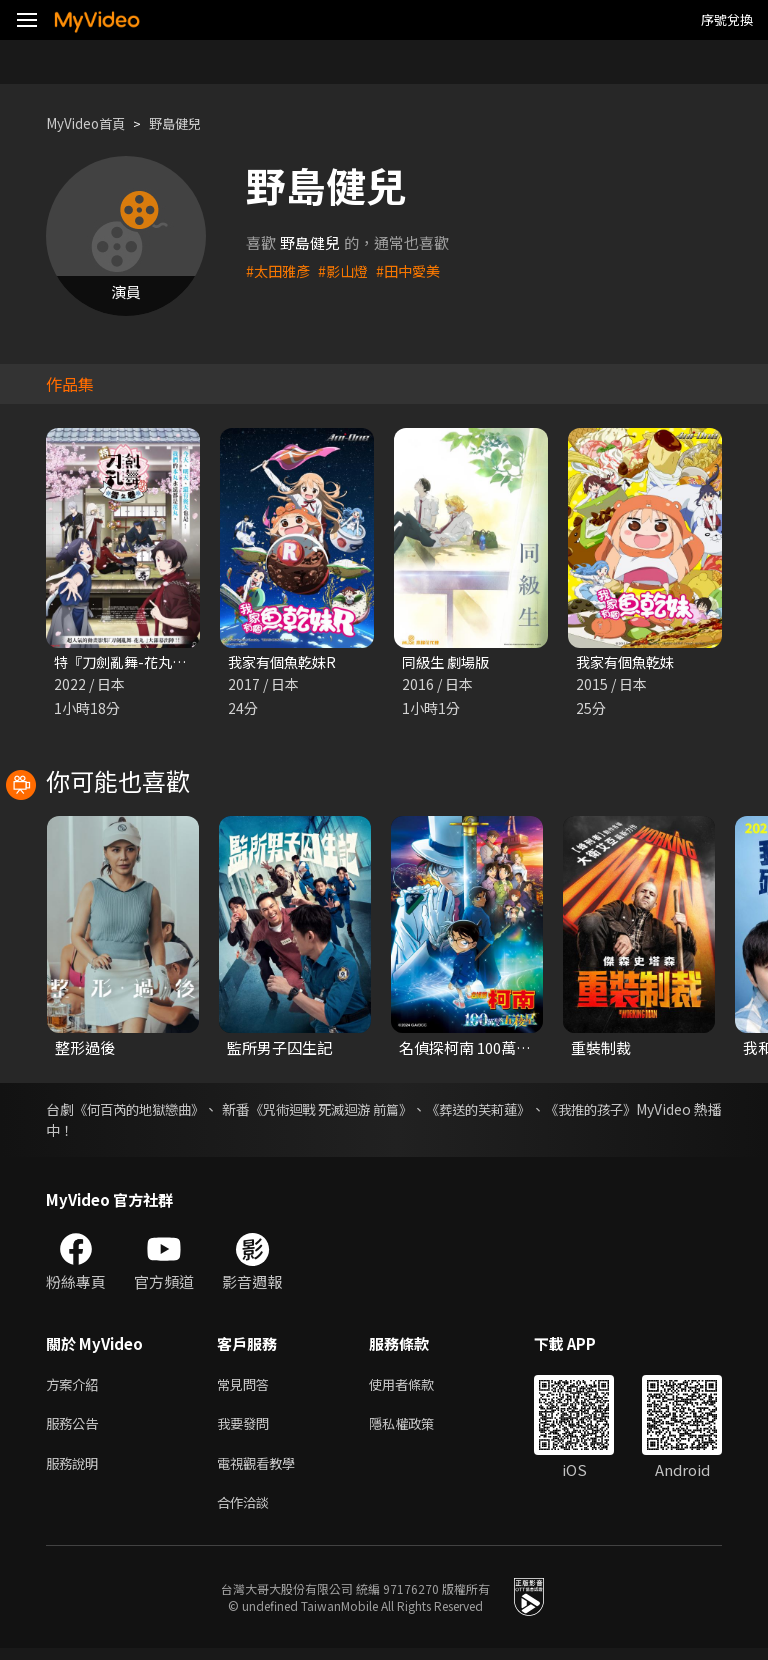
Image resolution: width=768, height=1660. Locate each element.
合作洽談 (247, 1513)
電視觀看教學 (262, 1471)
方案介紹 (76, 1387)
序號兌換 (727, 19)
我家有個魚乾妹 (628, 662)
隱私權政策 (418, 1429)
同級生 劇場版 (448, 662)
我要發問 (247, 1429)
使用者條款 (418, 1387)
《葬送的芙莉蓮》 (545, 1111)
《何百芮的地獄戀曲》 (153, 1111)
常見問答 (247, 1387)
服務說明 (76, 1471)
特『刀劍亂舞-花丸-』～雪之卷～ (165, 662)
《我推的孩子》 (673, 1111)
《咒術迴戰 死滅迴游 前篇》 (378, 1111)
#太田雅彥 (280, 270)
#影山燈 (348, 270)
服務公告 (76, 1429)
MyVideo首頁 (91, 123)
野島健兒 (191, 123)
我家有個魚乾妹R (285, 662)
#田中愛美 (417, 270)
